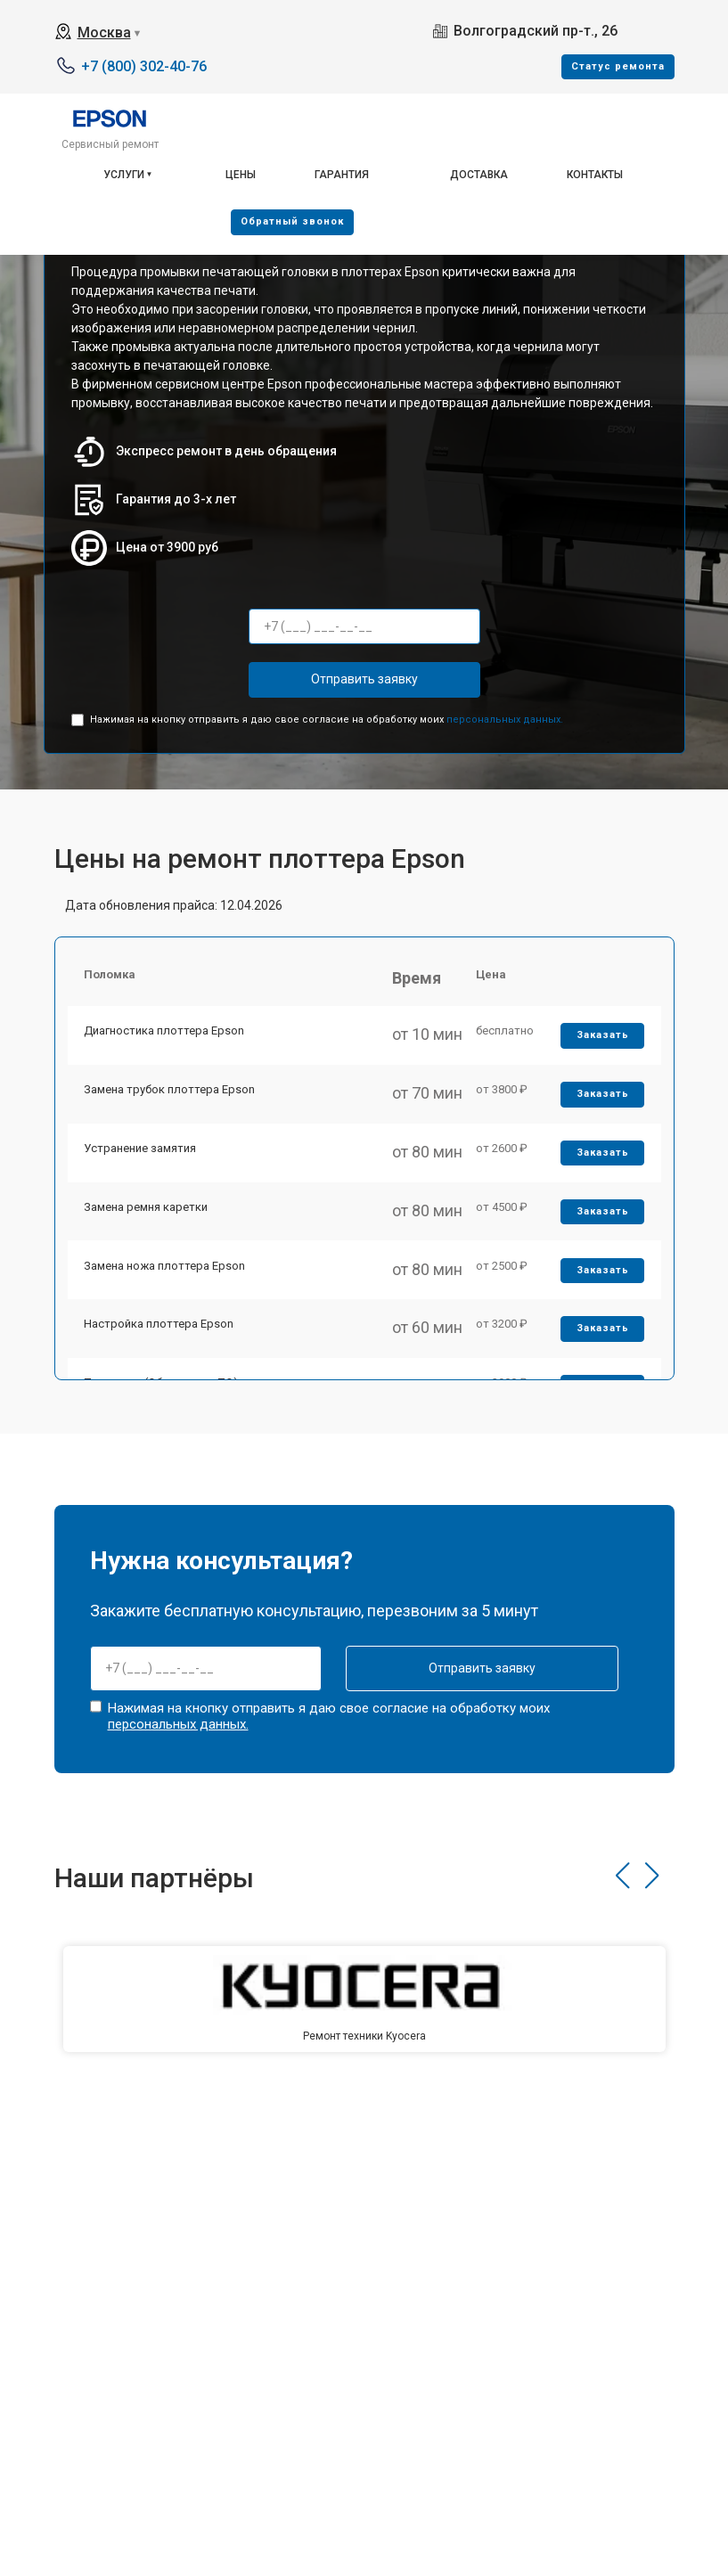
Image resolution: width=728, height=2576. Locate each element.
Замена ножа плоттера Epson (166, 1283)
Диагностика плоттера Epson (166, 1036)
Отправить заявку (364, 679)
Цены (240, 174)
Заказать (601, 1040)
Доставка (479, 174)
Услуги (123, 174)
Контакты (595, 174)
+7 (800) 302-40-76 (144, 66)
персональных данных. (504, 719)
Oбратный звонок (292, 221)
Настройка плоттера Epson (160, 1345)
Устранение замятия (142, 1159)
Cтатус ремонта (618, 66)
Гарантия (342, 174)
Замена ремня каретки (147, 1221)
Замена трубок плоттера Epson (171, 1097)
